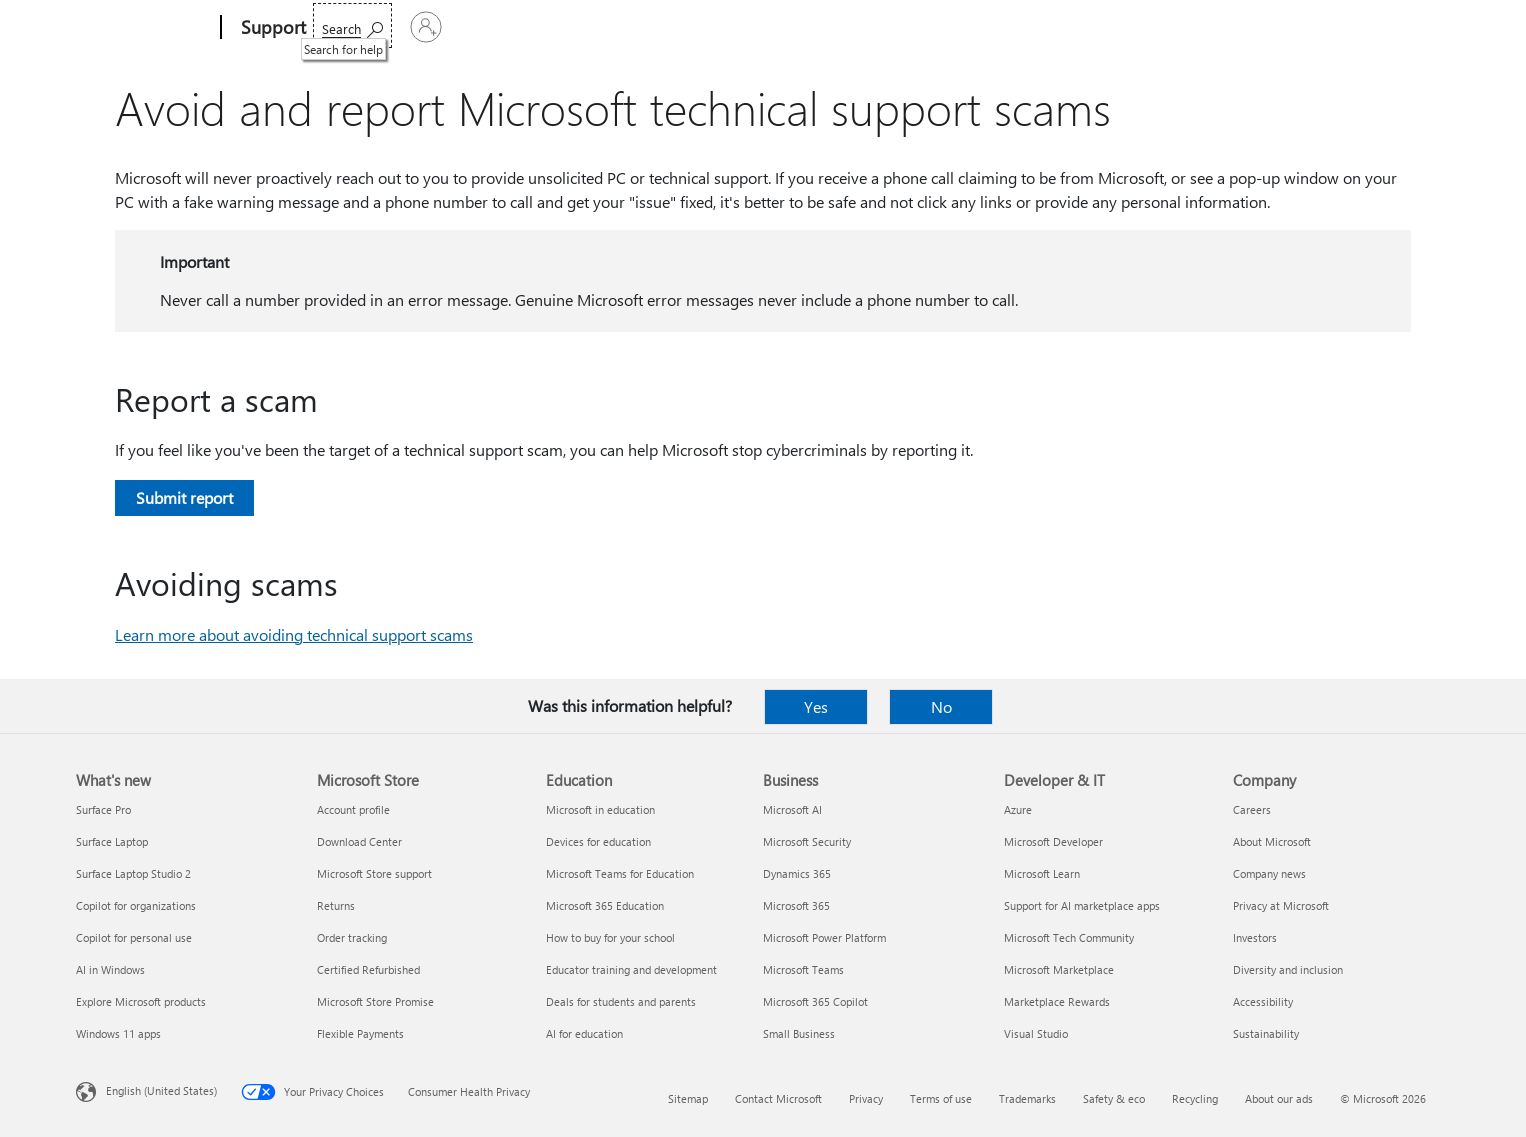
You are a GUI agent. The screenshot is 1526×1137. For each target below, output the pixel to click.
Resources (824, 27)
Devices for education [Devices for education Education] (598, 841)
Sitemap (688, 1098)
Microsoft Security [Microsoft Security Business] (807, 841)
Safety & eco (1114, 1098)
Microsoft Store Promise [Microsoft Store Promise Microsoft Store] (375, 1001)
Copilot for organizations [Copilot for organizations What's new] (136, 905)
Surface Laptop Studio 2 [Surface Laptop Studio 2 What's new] (133, 873)
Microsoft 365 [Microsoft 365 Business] (796, 905)
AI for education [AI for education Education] (584, 1033)
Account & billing (706, 27)
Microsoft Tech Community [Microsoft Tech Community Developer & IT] (1069, 937)
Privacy (866, 1098)
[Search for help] (1297, 25)
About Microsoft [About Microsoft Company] (1272, 841)
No (941, 706)
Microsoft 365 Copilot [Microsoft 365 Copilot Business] (815, 1001)
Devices (597, 27)
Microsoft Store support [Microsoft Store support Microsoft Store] (374, 873)
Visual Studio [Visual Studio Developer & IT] (1036, 1033)
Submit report (184, 497)
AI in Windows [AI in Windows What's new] (110, 969)
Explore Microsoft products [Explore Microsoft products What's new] (141, 1001)
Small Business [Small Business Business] (799, 1033)
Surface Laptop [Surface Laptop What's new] (112, 841)
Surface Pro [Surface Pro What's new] (103, 809)
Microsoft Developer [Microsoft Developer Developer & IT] (1053, 841)
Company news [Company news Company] (1269, 873)
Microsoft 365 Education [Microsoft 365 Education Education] (605, 905)
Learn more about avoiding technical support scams (294, 634)
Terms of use (941, 1098)
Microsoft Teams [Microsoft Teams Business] (803, 969)
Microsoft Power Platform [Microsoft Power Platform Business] (824, 937)
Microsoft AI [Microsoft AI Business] (792, 809)
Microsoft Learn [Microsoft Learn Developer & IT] (1042, 873)
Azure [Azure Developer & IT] (1018, 809)
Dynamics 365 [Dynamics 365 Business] (797, 873)
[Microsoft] (144, 28)
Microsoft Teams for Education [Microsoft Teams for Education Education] (620, 873)
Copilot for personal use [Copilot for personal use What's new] (134, 937)
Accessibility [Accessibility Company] (1263, 1001)
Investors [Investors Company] (1255, 937)
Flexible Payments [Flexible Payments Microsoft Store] (360, 1033)
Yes (816, 706)
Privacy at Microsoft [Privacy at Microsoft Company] (1281, 905)
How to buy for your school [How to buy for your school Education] (610, 937)
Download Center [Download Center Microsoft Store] (359, 841)
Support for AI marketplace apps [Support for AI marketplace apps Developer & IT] (1082, 905)
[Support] (271, 28)
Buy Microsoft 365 (950, 27)
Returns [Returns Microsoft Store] (336, 905)
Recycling (1195, 1098)
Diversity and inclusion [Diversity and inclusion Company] (1288, 969)
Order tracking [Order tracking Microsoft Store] (352, 937)
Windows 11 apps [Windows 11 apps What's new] (118, 1033)
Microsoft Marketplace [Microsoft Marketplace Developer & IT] (1059, 969)
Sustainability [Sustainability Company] (1266, 1033)
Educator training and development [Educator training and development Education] (631, 969)
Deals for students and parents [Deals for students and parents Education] (621, 1001)
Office (443, 27)
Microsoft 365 (363, 27)
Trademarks (1027, 1098)
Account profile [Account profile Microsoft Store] (353, 809)
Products (511, 27)
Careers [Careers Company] (1252, 809)
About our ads (1279, 1098)
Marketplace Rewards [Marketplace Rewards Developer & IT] (1057, 1001)
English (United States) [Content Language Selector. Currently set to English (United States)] (161, 1090)
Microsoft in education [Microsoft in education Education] (600, 809)
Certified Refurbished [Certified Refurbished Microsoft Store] (368, 969)
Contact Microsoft (778, 1098)
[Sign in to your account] (1398, 27)
